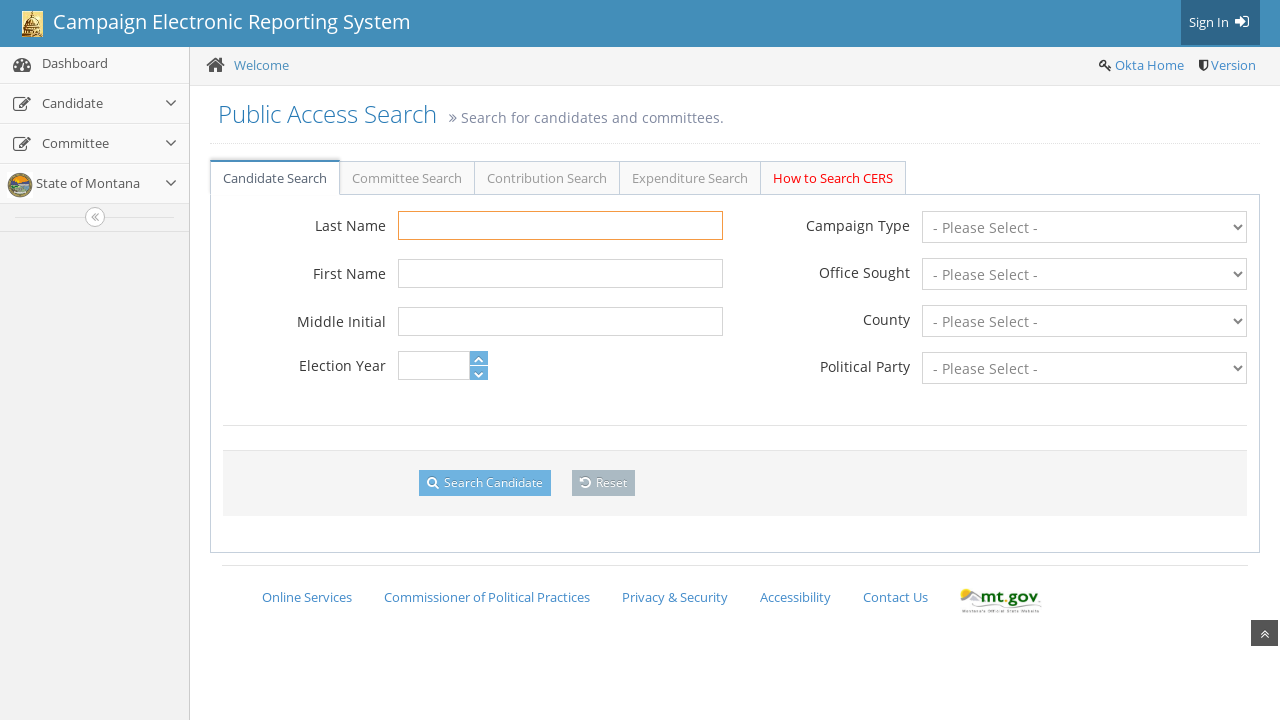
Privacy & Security (675, 597)
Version (1233, 65)
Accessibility (795, 597)
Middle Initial (341, 321)
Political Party (865, 366)
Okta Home (1149, 65)
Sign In (1220, 22)
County (886, 319)
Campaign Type (858, 225)
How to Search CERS (833, 178)
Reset (603, 482)
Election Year (342, 365)
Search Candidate (485, 482)
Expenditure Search (690, 178)
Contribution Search (547, 178)
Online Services (307, 597)
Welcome (261, 65)
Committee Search (407, 178)
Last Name (350, 225)
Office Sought (864, 272)
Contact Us (895, 597)
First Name (349, 273)
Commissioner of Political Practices (487, 597)
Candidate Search (275, 178)
